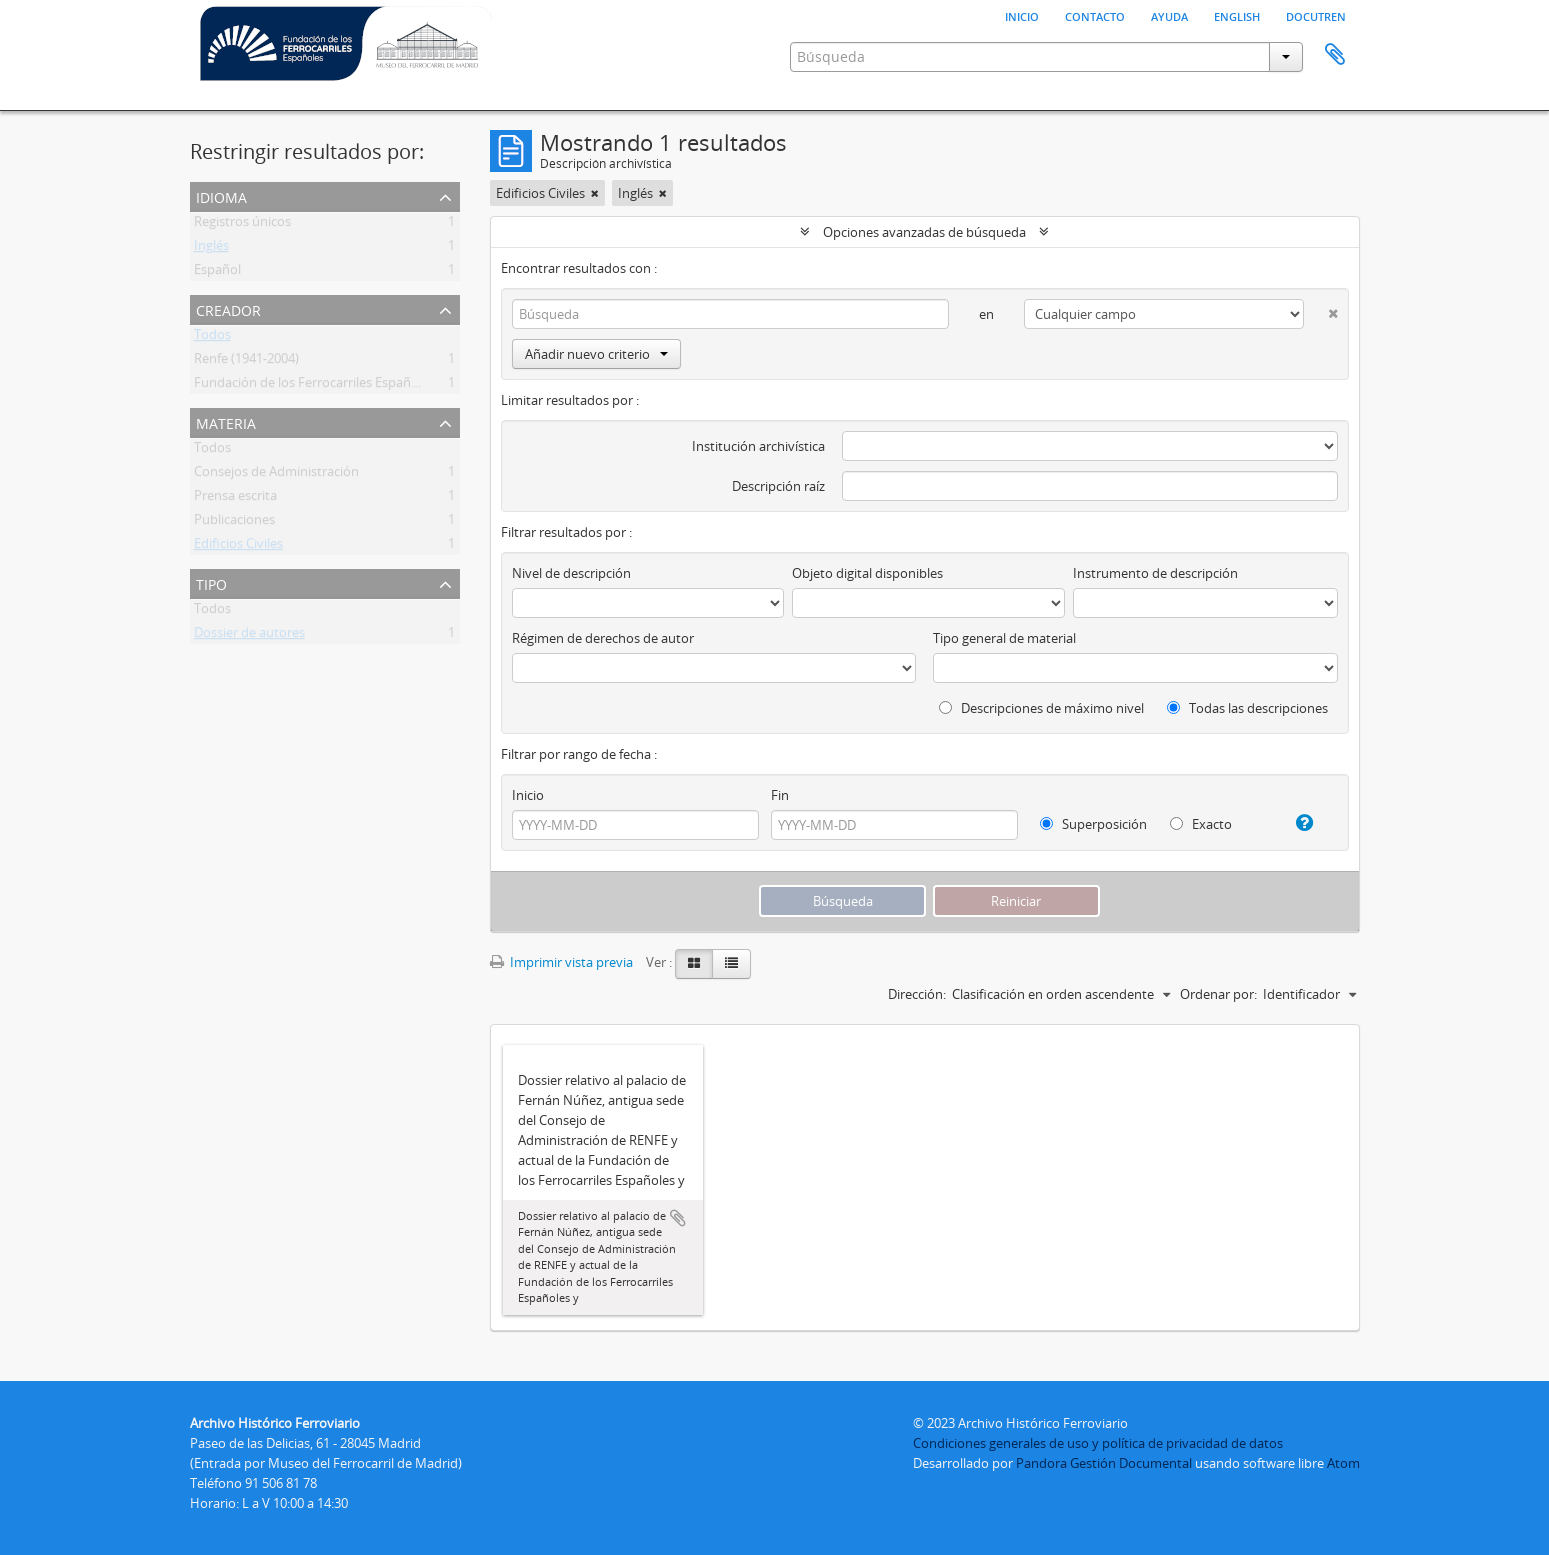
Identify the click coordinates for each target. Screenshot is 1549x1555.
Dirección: (917, 994)
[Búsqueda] (731, 314)
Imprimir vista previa (561, 962)
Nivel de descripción (571, 573)
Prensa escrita (235, 499)
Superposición (1093, 824)
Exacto (1201, 824)
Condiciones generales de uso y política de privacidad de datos (1098, 1443)
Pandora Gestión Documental (1104, 1463)
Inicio (1022, 15)
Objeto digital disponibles (867, 573)
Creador (228, 308)
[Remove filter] (595, 193)
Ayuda (1169, 15)
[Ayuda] (1296, 823)
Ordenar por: (1218, 994)
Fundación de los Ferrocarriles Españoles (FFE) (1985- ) (353, 386)
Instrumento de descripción (1155, 573)
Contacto (1095, 15)
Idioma (221, 195)
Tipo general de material (1004, 638)
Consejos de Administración (276, 475)
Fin (780, 795)
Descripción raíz (778, 486)
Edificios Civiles (238, 547)
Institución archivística (758, 446)
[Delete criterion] (1320, 309)
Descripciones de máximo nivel (1041, 708)
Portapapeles (1335, 55)
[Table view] (731, 964)
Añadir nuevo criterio (596, 354)
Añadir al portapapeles (678, 1218)
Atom (1343, 1463)
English (1237, 15)
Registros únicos (242, 225)
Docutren (1316, 15)
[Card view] (694, 964)
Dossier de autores (249, 636)
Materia (226, 421)
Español (217, 273)
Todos (212, 338)
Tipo (211, 582)
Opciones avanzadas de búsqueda (924, 232)
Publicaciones (234, 523)
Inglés (211, 249)
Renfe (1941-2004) (246, 362)
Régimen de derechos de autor (603, 638)
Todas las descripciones (1247, 708)
